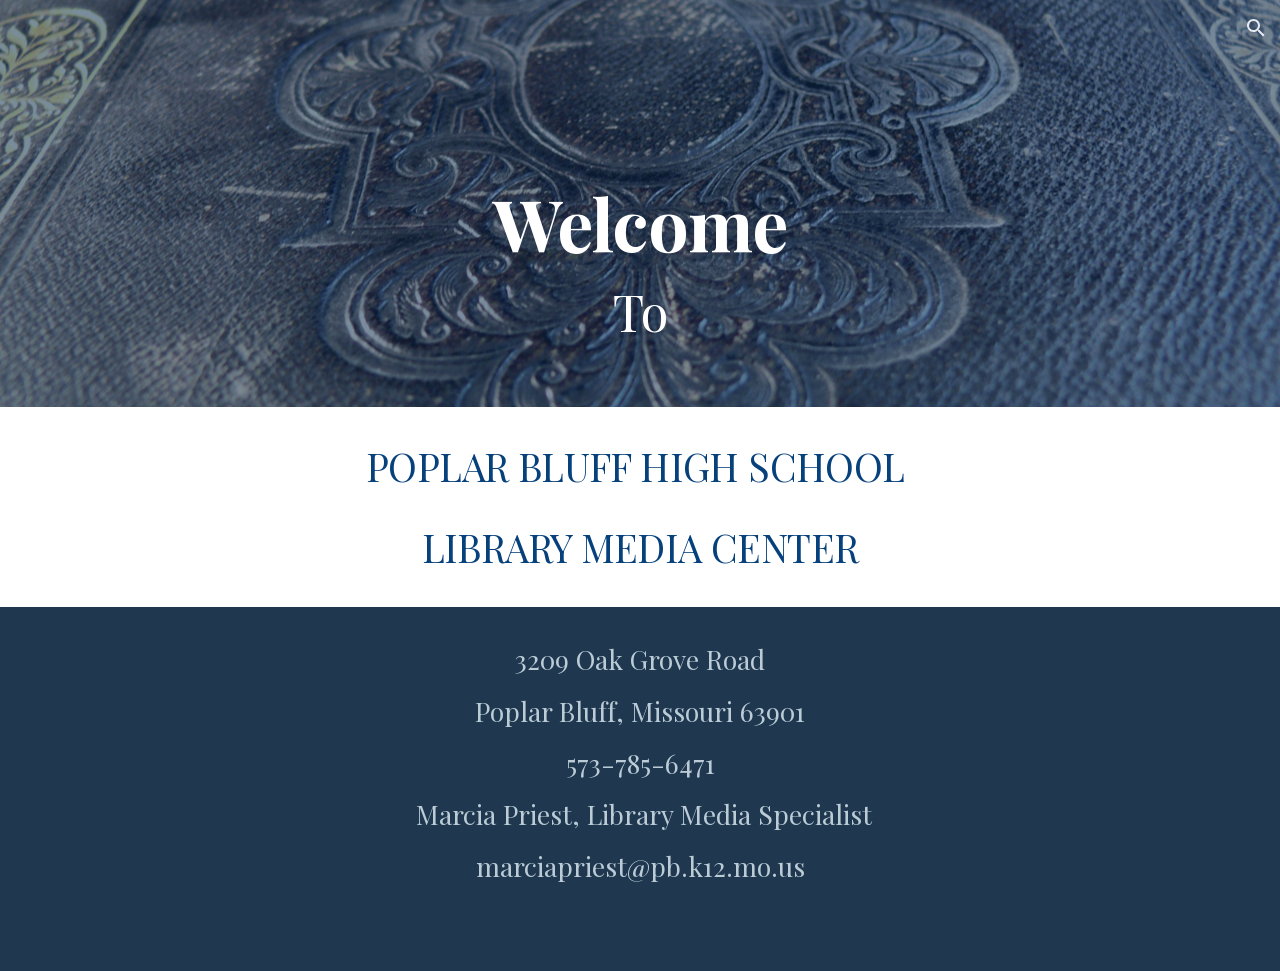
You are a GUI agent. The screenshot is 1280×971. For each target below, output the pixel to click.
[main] (640, 203)
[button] (1256, 28)
